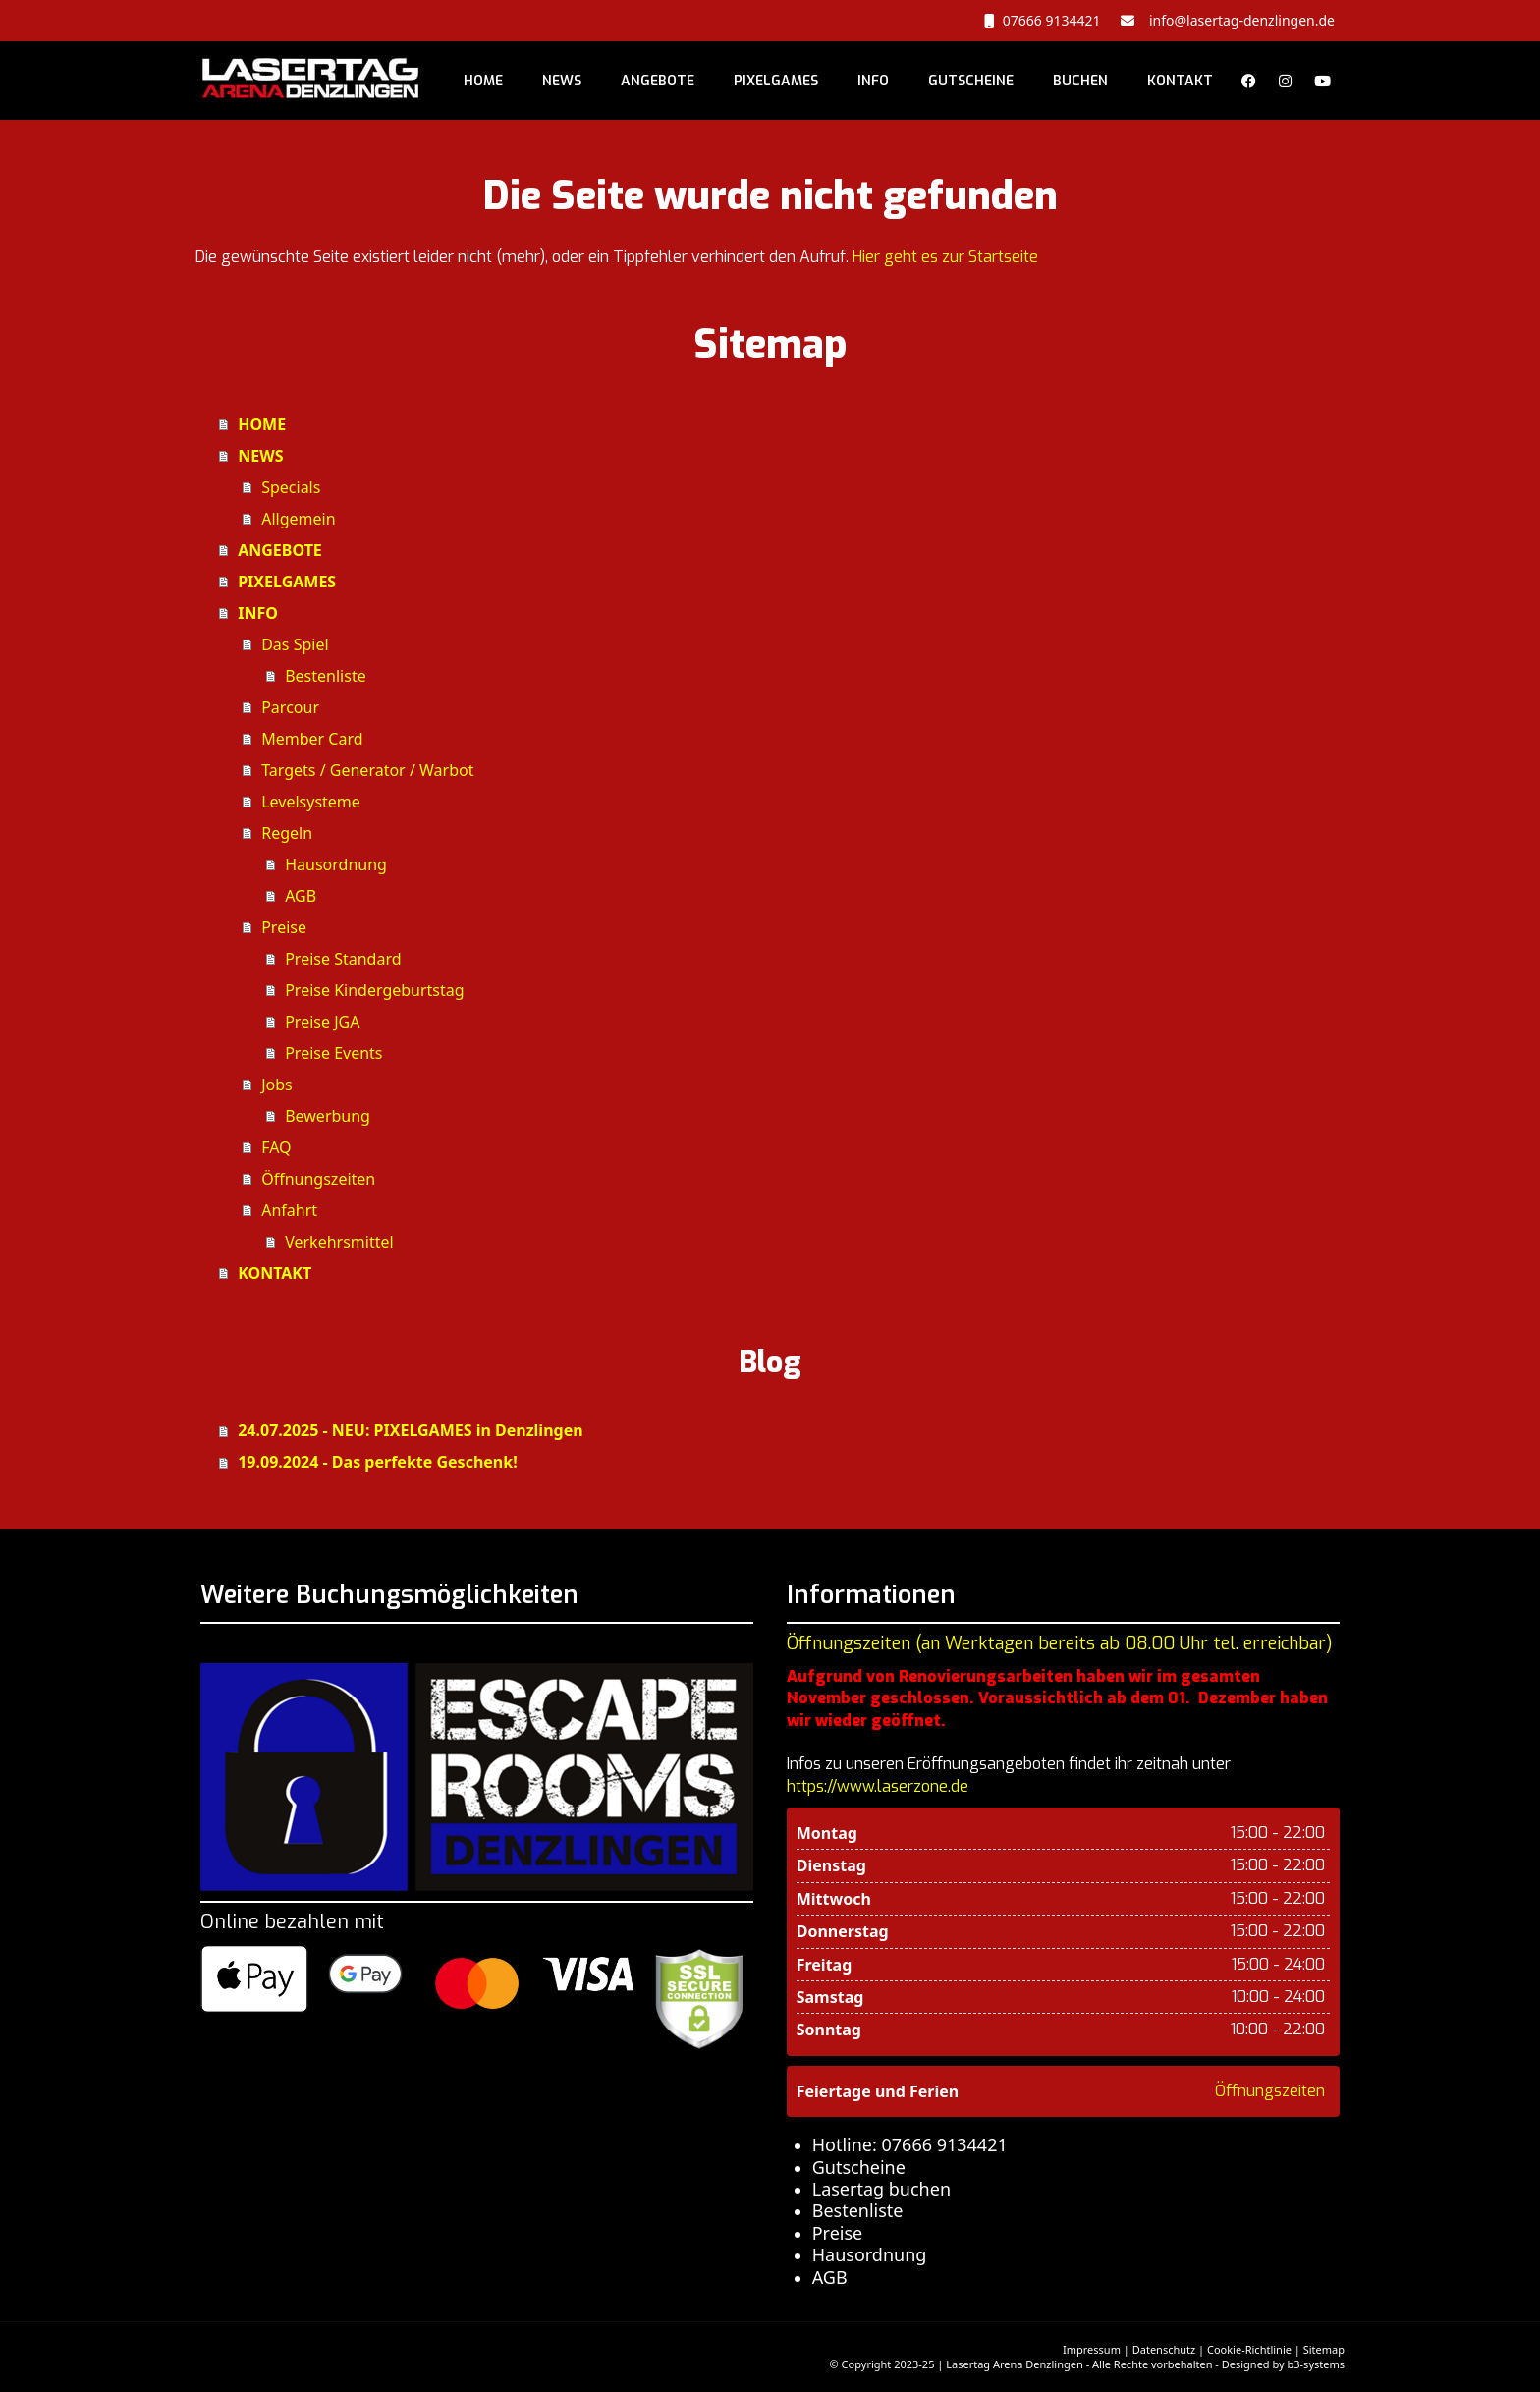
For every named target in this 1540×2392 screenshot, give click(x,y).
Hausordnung (336, 864)
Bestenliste (325, 676)
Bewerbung (327, 1116)
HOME (483, 81)
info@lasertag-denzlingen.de (1238, 20)
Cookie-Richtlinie (1249, 2349)
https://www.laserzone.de (877, 1786)
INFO (873, 81)
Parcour (290, 707)
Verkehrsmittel (339, 1241)
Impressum (1092, 2349)
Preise (283, 927)
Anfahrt (289, 1210)
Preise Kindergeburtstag (374, 990)
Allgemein (298, 518)
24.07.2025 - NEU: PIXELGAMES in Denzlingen (410, 1430)
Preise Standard (343, 959)
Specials (290, 487)
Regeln (286, 833)
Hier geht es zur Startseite (945, 257)
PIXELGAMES (776, 81)
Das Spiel (294, 644)
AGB (300, 896)
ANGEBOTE (657, 81)
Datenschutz (1163, 2349)
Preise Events (333, 1053)
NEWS (561, 81)
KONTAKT (1180, 81)
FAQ (276, 1147)
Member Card (311, 739)
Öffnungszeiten (318, 1179)
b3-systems (1316, 2364)
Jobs (277, 1084)
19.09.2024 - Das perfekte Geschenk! (377, 1462)
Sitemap (1324, 2349)
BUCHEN (1080, 81)
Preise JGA (322, 1021)
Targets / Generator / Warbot (367, 770)
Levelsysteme (310, 801)
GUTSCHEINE (971, 81)
